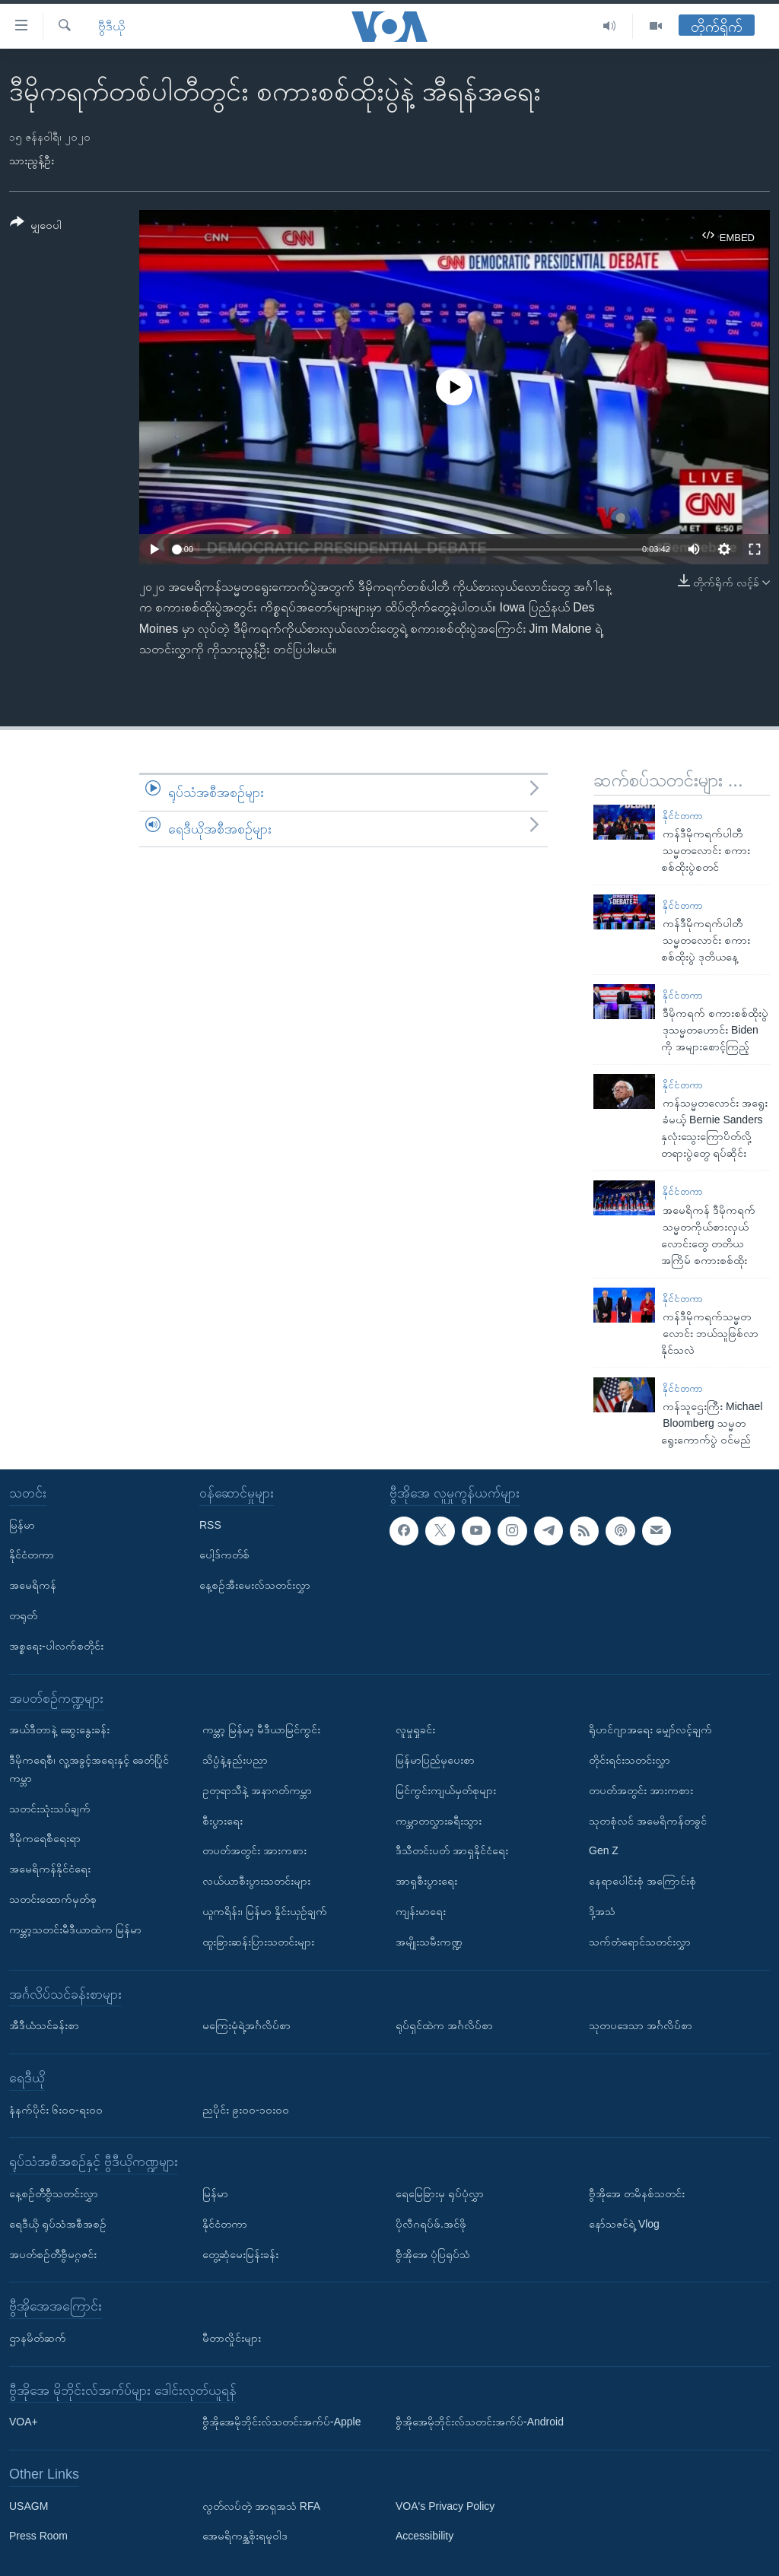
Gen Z (603, 1850)
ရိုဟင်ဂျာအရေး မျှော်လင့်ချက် (650, 1729)
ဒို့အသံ (602, 1911)
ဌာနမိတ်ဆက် (37, 2338)
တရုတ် (23, 1615)
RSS (210, 1525)
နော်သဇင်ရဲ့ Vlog (624, 2224)
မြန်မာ (22, 1525)
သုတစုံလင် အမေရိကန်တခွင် (648, 1821)
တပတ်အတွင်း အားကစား (254, 1850)
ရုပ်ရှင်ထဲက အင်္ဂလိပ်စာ (444, 2025)
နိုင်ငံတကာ (683, 815)
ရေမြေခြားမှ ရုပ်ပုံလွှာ (440, 2193)
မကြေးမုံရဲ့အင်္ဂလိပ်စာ (246, 2025)
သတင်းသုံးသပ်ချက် (50, 1809)
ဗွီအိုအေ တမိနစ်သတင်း (637, 2193)
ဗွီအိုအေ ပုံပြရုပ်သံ (433, 2254)
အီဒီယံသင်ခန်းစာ (44, 2025)
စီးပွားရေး (222, 1821)
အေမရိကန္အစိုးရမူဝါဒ (245, 2536)
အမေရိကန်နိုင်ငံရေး (50, 1869)
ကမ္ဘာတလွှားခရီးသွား (439, 1821)
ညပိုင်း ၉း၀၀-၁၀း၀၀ (245, 2110)
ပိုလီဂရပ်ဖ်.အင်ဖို (431, 2224)
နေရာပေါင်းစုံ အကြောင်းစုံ (642, 1881)
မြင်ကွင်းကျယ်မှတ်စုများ (446, 1790)
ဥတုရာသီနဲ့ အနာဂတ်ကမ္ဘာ (257, 1790)
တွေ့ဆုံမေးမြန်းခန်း (240, 2254)
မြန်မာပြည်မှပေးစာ (435, 1760)
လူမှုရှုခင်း (415, 1729)
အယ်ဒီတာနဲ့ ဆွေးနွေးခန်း (59, 1729)
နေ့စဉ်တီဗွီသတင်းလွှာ (53, 2193)
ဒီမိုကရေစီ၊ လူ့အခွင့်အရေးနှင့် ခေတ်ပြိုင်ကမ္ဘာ (89, 1769)
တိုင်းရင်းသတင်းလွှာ (629, 1760)
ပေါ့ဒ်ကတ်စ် (224, 1554)
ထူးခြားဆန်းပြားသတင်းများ (258, 1942)
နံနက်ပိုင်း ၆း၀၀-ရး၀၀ (56, 2110)
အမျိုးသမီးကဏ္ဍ (429, 1942)
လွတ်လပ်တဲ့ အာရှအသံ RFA (261, 2506)
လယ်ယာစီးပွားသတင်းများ (256, 1881)
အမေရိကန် (32, 1585)
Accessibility (424, 2536)
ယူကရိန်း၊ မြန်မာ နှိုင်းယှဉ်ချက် (264, 1911)
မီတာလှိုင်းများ (231, 2338)
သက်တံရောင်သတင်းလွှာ (640, 1942)
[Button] (36, 226)
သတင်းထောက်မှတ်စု (53, 1899)
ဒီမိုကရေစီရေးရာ (45, 1838)
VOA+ (23, 2422)
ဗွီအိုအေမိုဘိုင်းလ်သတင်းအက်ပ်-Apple (281, 2422)
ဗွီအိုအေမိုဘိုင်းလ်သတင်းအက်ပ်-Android (480, 2422)
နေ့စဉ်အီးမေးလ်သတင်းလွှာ (254, 1585)
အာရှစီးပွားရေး (426, 1881)
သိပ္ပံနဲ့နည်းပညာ (235, 1760)
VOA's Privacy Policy (445, 2506)
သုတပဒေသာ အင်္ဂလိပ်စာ (640, 2025)
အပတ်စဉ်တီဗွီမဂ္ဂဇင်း (53, 2254)
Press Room (38, 2536)
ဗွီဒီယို (111, 26)
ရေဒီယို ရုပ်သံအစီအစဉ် (58, 2224)
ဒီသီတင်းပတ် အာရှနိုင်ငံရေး (452, 1850)
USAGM (28, 2506)
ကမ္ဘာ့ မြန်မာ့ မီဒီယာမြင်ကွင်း (261, 1729)
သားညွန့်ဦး (31, 160)
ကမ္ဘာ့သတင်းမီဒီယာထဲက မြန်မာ (75, 1929)
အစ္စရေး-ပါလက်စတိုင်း (56, 1646)
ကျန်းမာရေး (421, 1911)
